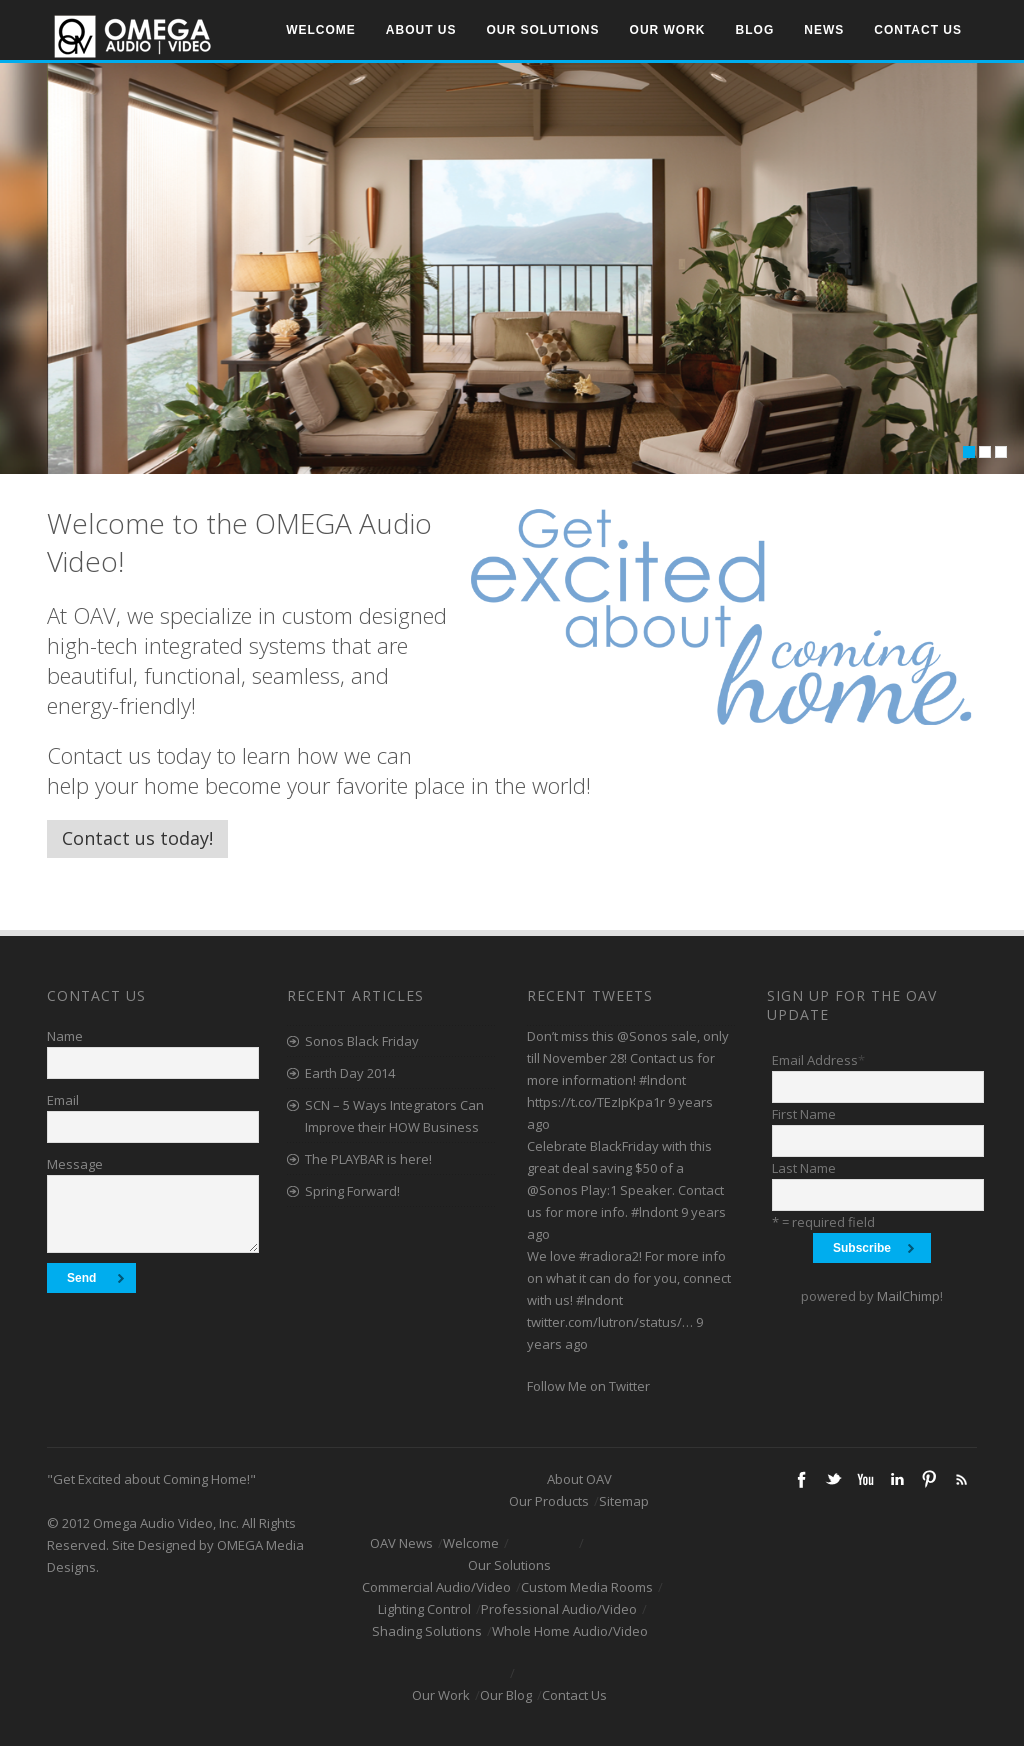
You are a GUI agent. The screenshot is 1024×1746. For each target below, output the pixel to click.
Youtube (865, 1479)
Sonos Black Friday (362, 1041)
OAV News (401, 1543)
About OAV (579, 1479)
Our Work (668, 30)
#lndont (662, 1080)
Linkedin (897, 1479)
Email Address (818, 1060)
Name (65, 1036)
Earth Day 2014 (350, 1073)
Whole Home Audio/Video (570, 1631)
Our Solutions (543, 30)
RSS (961, 1479)
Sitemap (624, 1501)
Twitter (833, 1479)
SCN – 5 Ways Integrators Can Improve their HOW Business (394, 1116)
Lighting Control (424, 1609)
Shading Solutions (427, 1631)
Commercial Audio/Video (436, 1587)
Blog (755, 30)
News (824, 30)
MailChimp (908, 1296)
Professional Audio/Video (559, 1609)
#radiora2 (609, 1256)
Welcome (321, 30)
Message (75, 1164)
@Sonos (642, 1036)
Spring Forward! (352, 1191)
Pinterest (929, 1479)
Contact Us (918, 30)
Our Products (549, 1501)
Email (63, 1100)
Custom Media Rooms (587, 1587)
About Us (421, 30)
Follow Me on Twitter (588, 1386)
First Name (804, 1114)
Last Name (804, 1168)
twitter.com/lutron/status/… (610, 1322)
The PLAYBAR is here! (368, 1159)
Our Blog (506, 1695)
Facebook (801, 1479)
